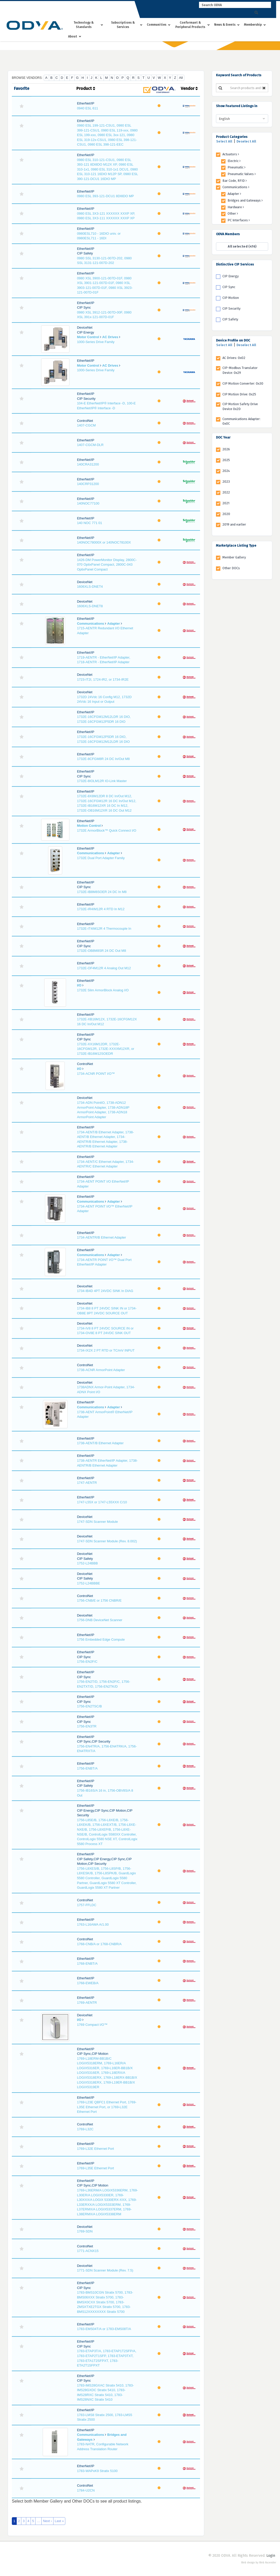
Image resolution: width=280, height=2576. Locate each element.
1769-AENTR (87, 2002)
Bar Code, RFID (234, 181)
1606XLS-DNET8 (90, 606)
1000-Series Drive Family (95, 342)
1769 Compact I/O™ (92, 2025)
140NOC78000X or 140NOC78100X (104, 542)
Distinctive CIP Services (235, 264)
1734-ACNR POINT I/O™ (96, 1074)
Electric (234, 161)
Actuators (230, 154)
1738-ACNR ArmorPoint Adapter (101, 1370)
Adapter (113, 623)
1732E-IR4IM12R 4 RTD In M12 (100, 909)
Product (85, 88)
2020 (226, 514)
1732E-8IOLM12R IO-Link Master (102, 781)
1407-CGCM (86, 425)
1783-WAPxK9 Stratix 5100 (97, 2471)
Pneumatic (237, 167)
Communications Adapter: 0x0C (241, 421)
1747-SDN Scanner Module (97, 1522)
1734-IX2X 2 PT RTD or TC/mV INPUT (105, 1350)
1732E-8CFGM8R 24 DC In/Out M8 (103, 759)
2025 (226, 460)
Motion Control (89, 826)
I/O (79, 985)
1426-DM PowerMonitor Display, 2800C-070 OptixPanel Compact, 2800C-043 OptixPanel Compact (107, 564)
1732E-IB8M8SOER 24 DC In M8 (102, 892)
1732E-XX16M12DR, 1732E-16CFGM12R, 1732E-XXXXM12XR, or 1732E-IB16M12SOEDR (105, 1049)
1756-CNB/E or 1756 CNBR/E (99, 1600)
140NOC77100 (88, 503)
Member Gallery (234, 557)
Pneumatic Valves (242, 174)
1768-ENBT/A (87, 1963)
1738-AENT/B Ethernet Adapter (100, 1443)
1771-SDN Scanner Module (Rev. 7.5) (105, 2270)
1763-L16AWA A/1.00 (93, 1924)
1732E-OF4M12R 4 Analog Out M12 (104, 968)
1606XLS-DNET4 (90, 586)
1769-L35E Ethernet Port (95, 2168)
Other (233, 213)
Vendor (189, 88)
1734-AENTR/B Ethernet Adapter (101, 1237)
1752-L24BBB (87, 1563)
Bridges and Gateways (245, 200)
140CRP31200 (88, 484)
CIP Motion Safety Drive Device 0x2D (240, 406)
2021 (225, 503)
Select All (224, 141)
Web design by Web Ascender (258, 2562)
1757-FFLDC (86, 1905)
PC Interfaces (239, 220)
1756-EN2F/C (87, 1662)
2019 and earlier (234, 524)
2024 (226, 471)
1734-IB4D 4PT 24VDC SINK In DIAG (105, 1291)
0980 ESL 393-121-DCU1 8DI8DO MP (105, 196)
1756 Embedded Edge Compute (101, 1639)
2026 (226, 449)
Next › (47, 2521)
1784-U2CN (86, 2490)
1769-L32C (85, 2129)
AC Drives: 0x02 (233, 358)
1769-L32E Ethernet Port (95, 2149)
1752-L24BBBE (88, 1583)
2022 (226, 492)
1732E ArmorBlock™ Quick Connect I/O (106, 830)
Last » (59, 2521)
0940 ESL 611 (87, 108)
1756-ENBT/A (87, 1768)
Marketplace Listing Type (236, 545)
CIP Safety (230, 319)
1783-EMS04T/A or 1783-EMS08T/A (104, 2329)
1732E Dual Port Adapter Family (101, 858)
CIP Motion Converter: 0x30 (242, 383)
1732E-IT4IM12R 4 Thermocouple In (104, 928)
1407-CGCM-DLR (90, 445)
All (181, 78)
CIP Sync (228, 287)
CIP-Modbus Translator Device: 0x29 (240, 370)
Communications (90, 623)
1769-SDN (85, 2231)
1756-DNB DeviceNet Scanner (99, 1620)
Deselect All (246, 141)
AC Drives (110, 337)
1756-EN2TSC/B (89, 1706)
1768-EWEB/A (87, 1983)
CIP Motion (230, 298)
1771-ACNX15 (87, 2251)
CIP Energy (230, 276)
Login (270, 2555)
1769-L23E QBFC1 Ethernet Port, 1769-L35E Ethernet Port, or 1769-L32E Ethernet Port (106, 2107)
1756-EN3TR (86, 1726)
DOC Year (223, 437)
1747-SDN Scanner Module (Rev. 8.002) (107, 1541)
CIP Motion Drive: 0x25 (239, 394)
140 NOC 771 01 (89, 523)
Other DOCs (231, 568)
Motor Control (88, 337)
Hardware (236, 207)
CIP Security (231, 308)
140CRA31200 (88, 464)
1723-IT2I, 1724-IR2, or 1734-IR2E (103, 679)
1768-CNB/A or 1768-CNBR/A (99, 1944)
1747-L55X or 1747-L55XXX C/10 (102, 1502)
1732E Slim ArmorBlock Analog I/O (103, 990)
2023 (226, 481)
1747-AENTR (87, 1483)
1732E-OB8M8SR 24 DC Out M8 (101, 951)
